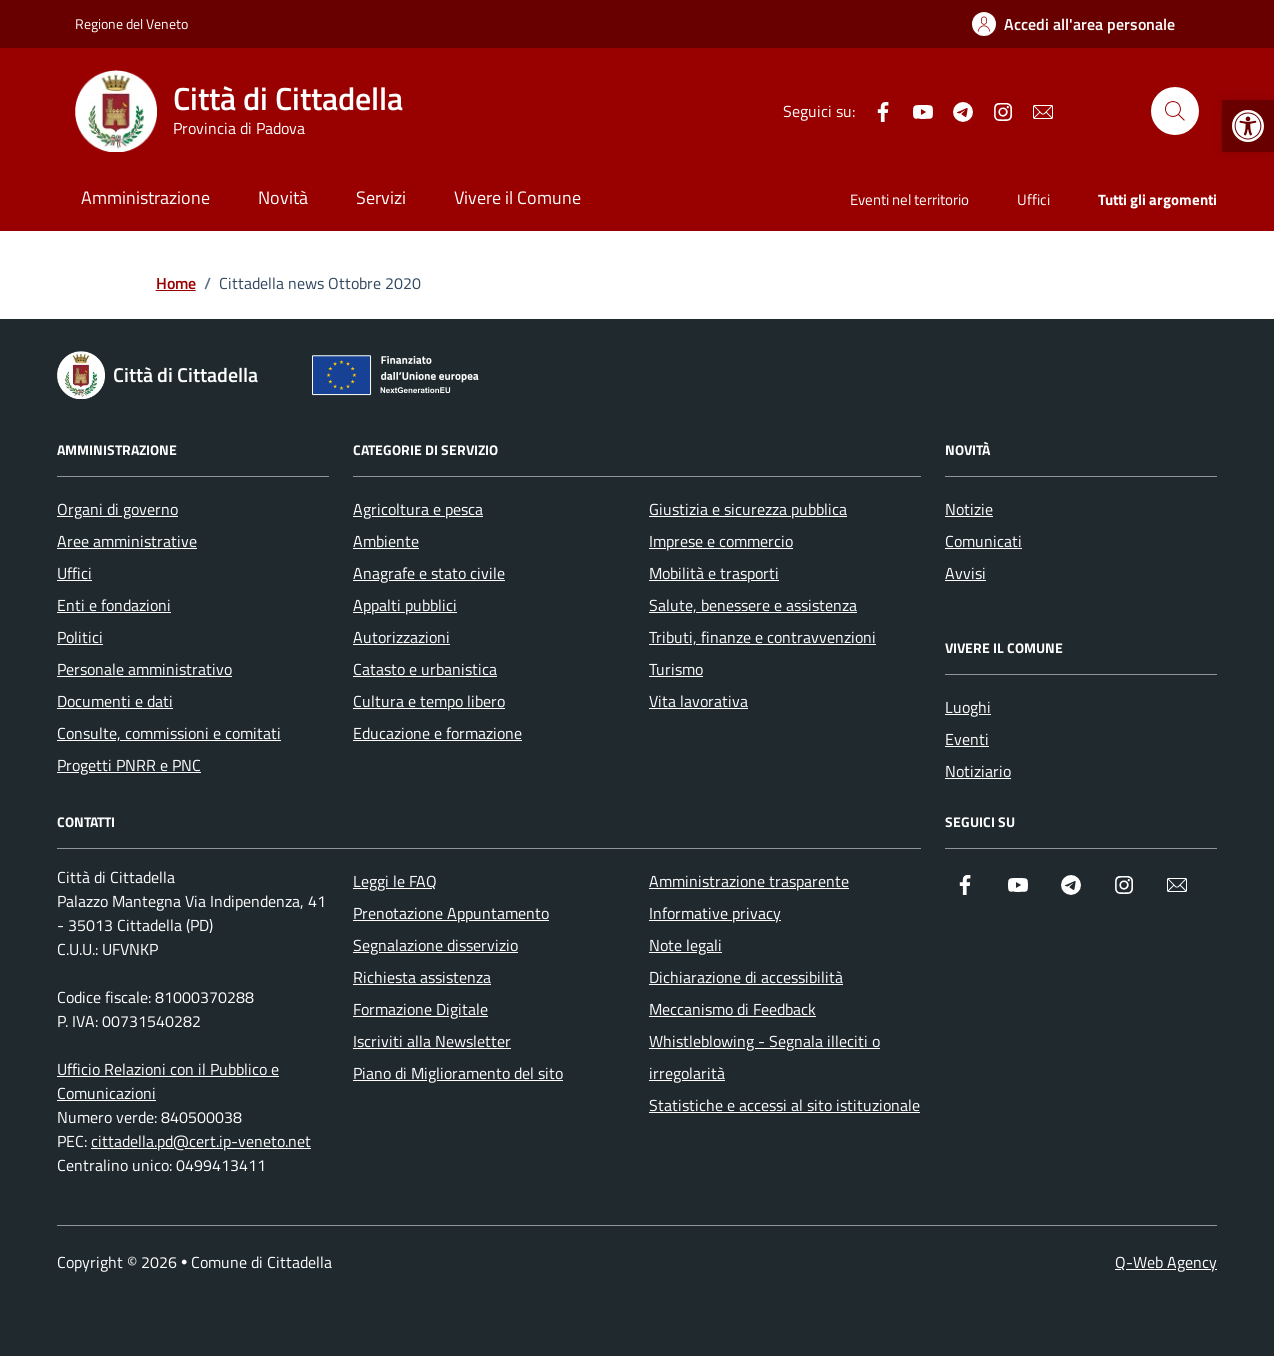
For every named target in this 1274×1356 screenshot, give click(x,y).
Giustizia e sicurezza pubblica (748, 509)
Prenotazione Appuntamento (451, 913)
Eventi (967, 739)
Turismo (676, 669)
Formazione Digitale (420, 1009)
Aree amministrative (127, 541)
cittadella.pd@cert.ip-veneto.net (201, 1141)
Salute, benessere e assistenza (753, 605)
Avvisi (965, 573)
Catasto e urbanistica (425, 669)
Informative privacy (715, 913)
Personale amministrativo (144, 669)
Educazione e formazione (437, 733)
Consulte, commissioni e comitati (169, 733)
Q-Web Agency (1166, 1262)
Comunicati (983, 541)
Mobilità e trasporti (714, 573)
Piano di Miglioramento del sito (458, 1073)
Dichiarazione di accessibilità (746, 977)
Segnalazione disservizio (435, 945)
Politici (80, 637)
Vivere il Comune (517, 197)
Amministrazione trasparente (749, 881)
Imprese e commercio (721, 541)
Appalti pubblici (405, 605)
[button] (1248, 126)
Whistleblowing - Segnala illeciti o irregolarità (764, 1057)
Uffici (1033, 199)
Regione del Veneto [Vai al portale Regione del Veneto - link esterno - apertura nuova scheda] (131, 23)
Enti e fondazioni (114, 605)
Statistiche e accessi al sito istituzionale (784, 1105)
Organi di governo (117, 509)
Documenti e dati (115, 701)
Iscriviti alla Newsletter (432, 1041)
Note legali (685, 945)
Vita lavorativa (698, 701)
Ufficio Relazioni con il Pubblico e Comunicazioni (168, 1081)
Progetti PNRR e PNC (129, 765)
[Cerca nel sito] (1175, 111)
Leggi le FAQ (395, 881)
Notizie (969, 509)
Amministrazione (145, 197)
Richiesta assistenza (422, 977)
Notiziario (978, 771)
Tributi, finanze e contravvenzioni (762, 637)
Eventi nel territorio (909, 199)
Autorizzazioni (401, 637)
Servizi (381, 197)
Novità (283, 197)
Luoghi (968, 707)
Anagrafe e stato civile (429, 573)
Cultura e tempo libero (429, 701)
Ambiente (386, 541)
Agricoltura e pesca (418, 509)
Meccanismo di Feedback (732, 1009)
